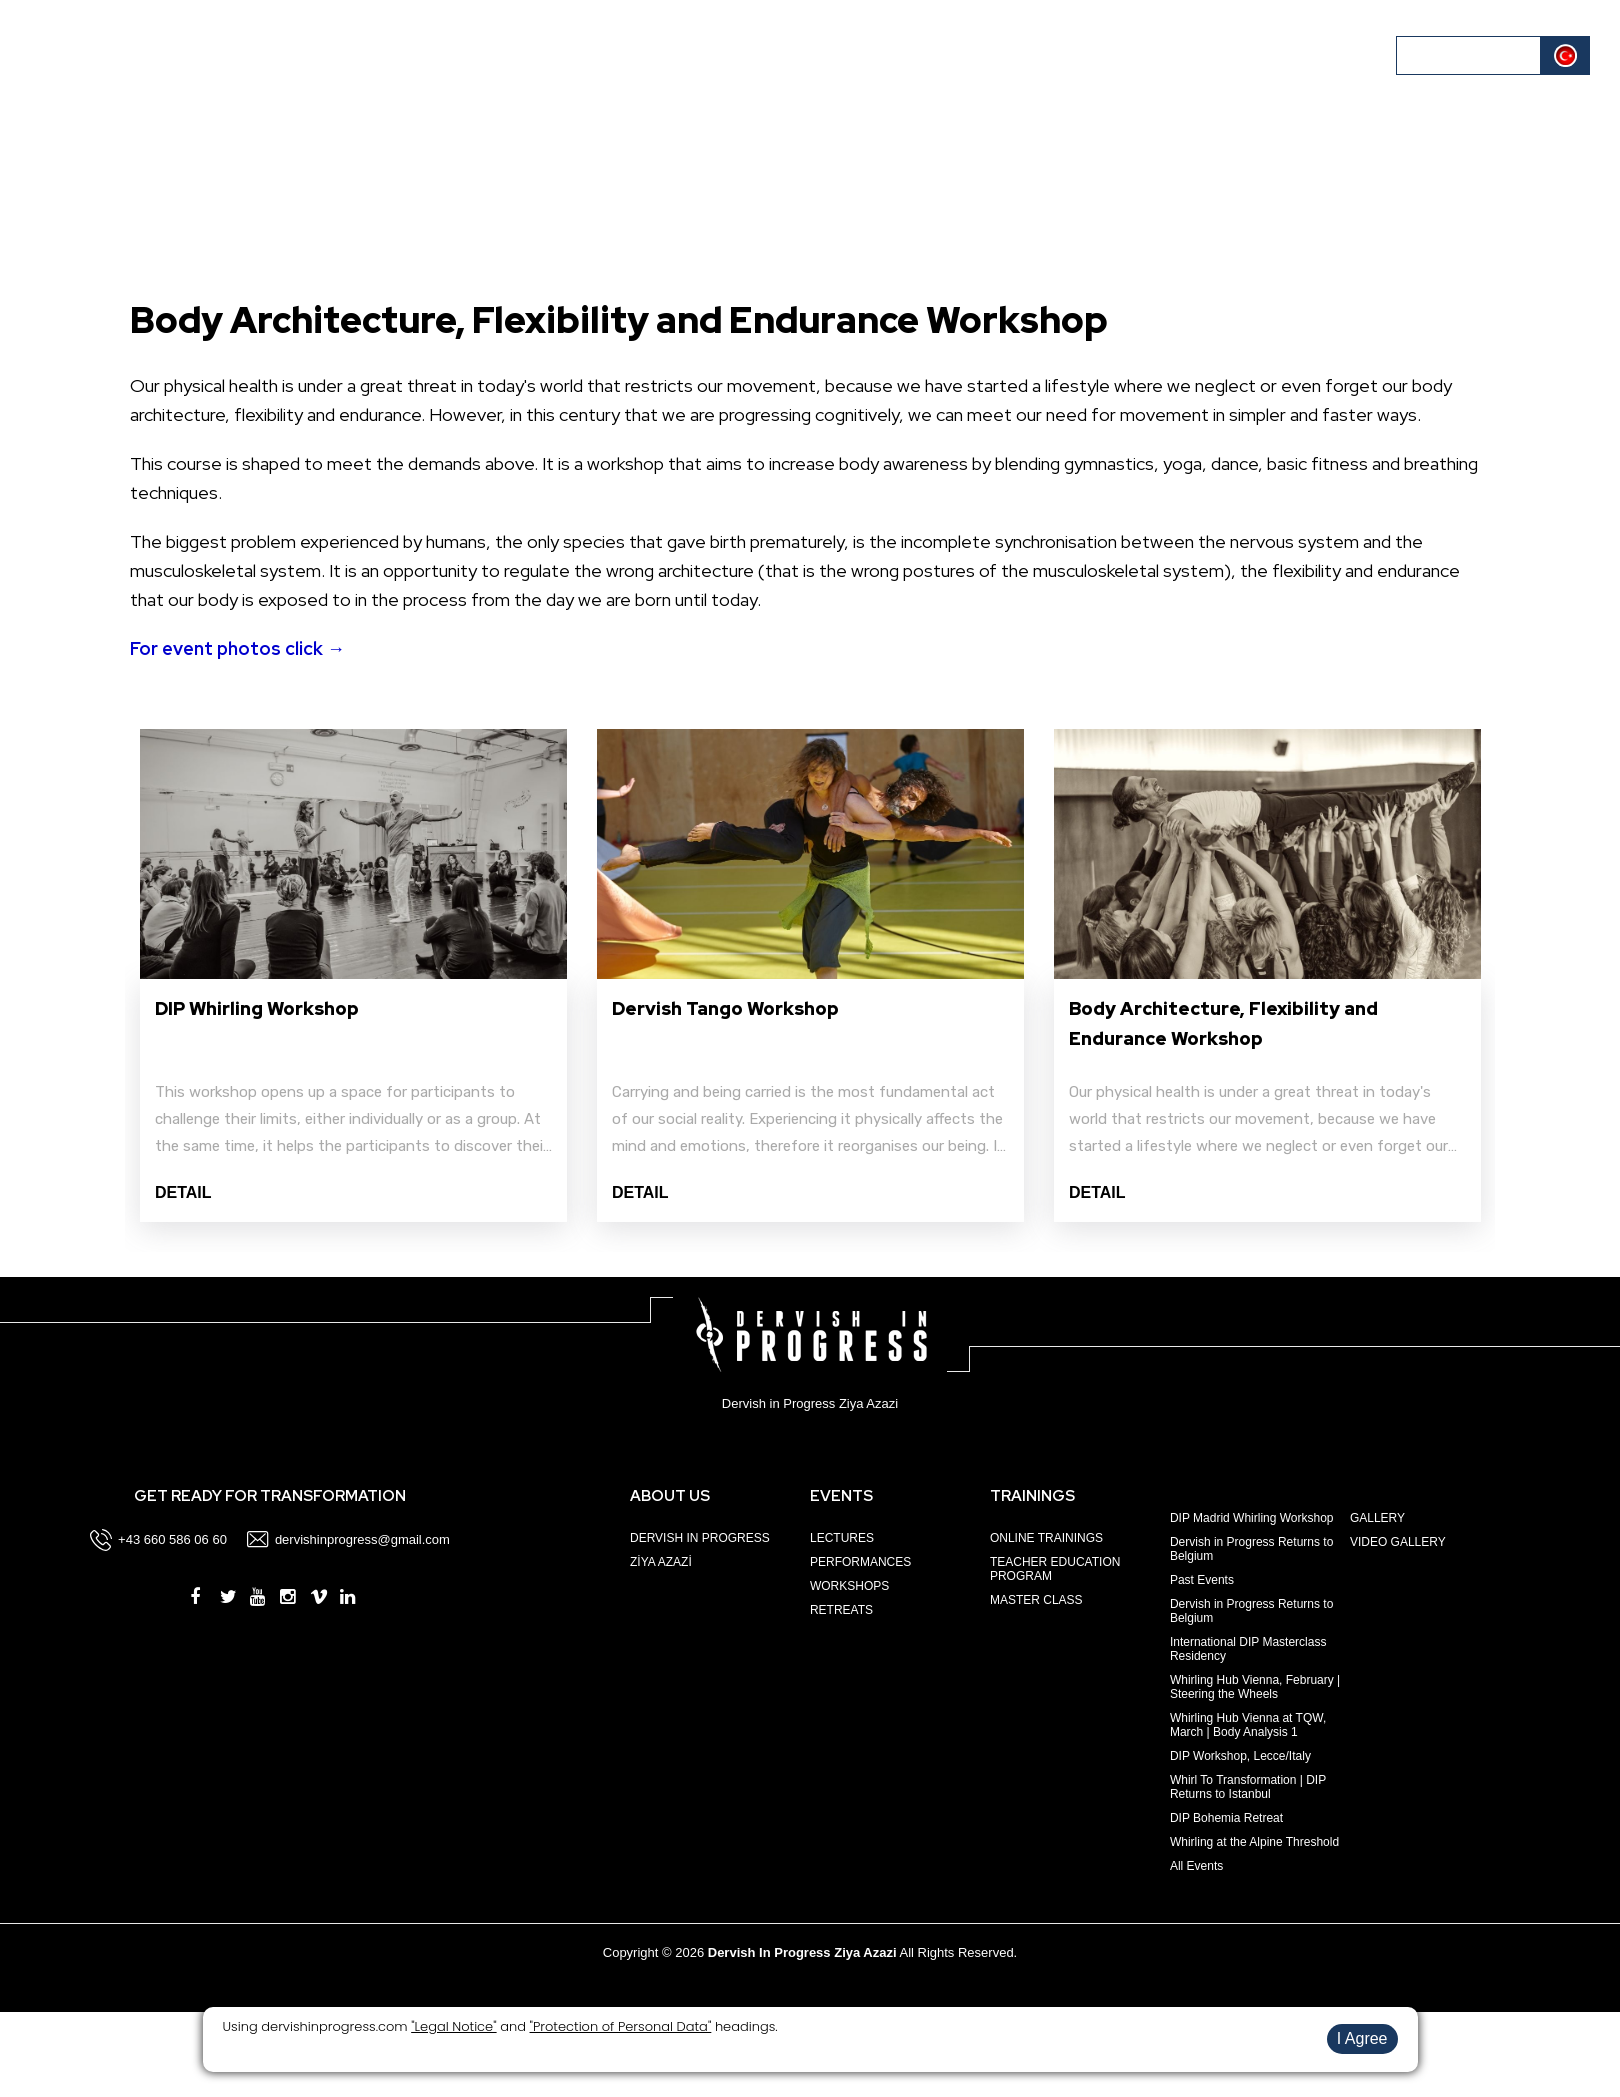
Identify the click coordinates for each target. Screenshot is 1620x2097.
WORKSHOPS (849, 1586)
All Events (1196, 1866)
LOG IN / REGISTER (1470, 55)
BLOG (1252, 54)
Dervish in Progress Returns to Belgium (1251, 1549)
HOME (46, 54)
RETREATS (841, 1610)
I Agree (1362, 2038)
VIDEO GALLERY (1398, 1542)
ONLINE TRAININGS (1046, 1538)
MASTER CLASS (1036, 1600)
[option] (353, 975)
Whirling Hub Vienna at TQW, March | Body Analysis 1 (1248, 1725)
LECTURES (842, 1538)
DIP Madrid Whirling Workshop (1252, 1518)
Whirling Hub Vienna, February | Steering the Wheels (1255, 1687)
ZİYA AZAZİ (661, 1562)
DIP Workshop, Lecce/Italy (1240, 1756)
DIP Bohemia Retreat (1226, 1818)
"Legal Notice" (453, 2026)
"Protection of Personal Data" (621, 2026)
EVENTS (202, 54)
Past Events (1202, 1580)
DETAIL (183, 1192)
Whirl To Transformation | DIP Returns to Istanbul (1248, 1787)
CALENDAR (378, 54)
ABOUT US (122, 54)
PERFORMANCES (860, 1562)
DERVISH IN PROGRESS (700, 1538)
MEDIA (1192, 54)
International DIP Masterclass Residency (1248, 1649)
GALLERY (1377, 1518)
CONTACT (1325, 54)
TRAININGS (284, 54)
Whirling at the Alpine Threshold (1254, 1842)
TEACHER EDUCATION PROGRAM (1055, 1569)
